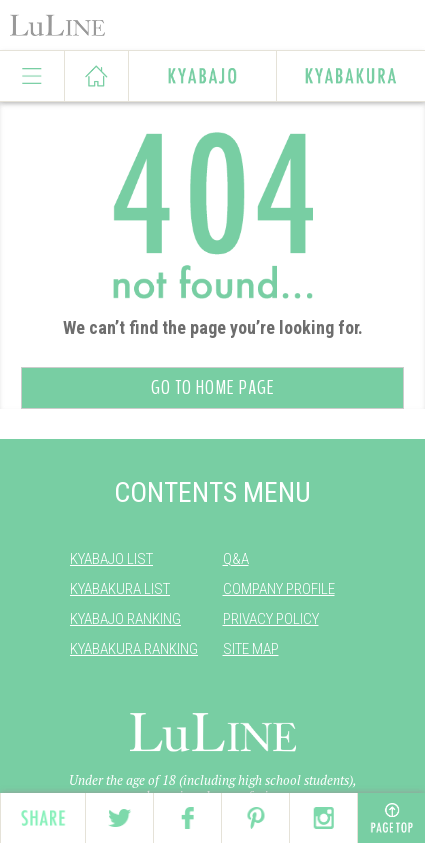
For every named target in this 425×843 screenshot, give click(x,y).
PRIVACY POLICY (271, 619)
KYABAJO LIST (111, 559)
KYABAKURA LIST (120, 589)
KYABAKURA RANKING (134, 649)
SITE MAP (251, 649)
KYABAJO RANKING (125, 619)
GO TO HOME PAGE (213, 387)
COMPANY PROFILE (279, 589)
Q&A (236, 559)
